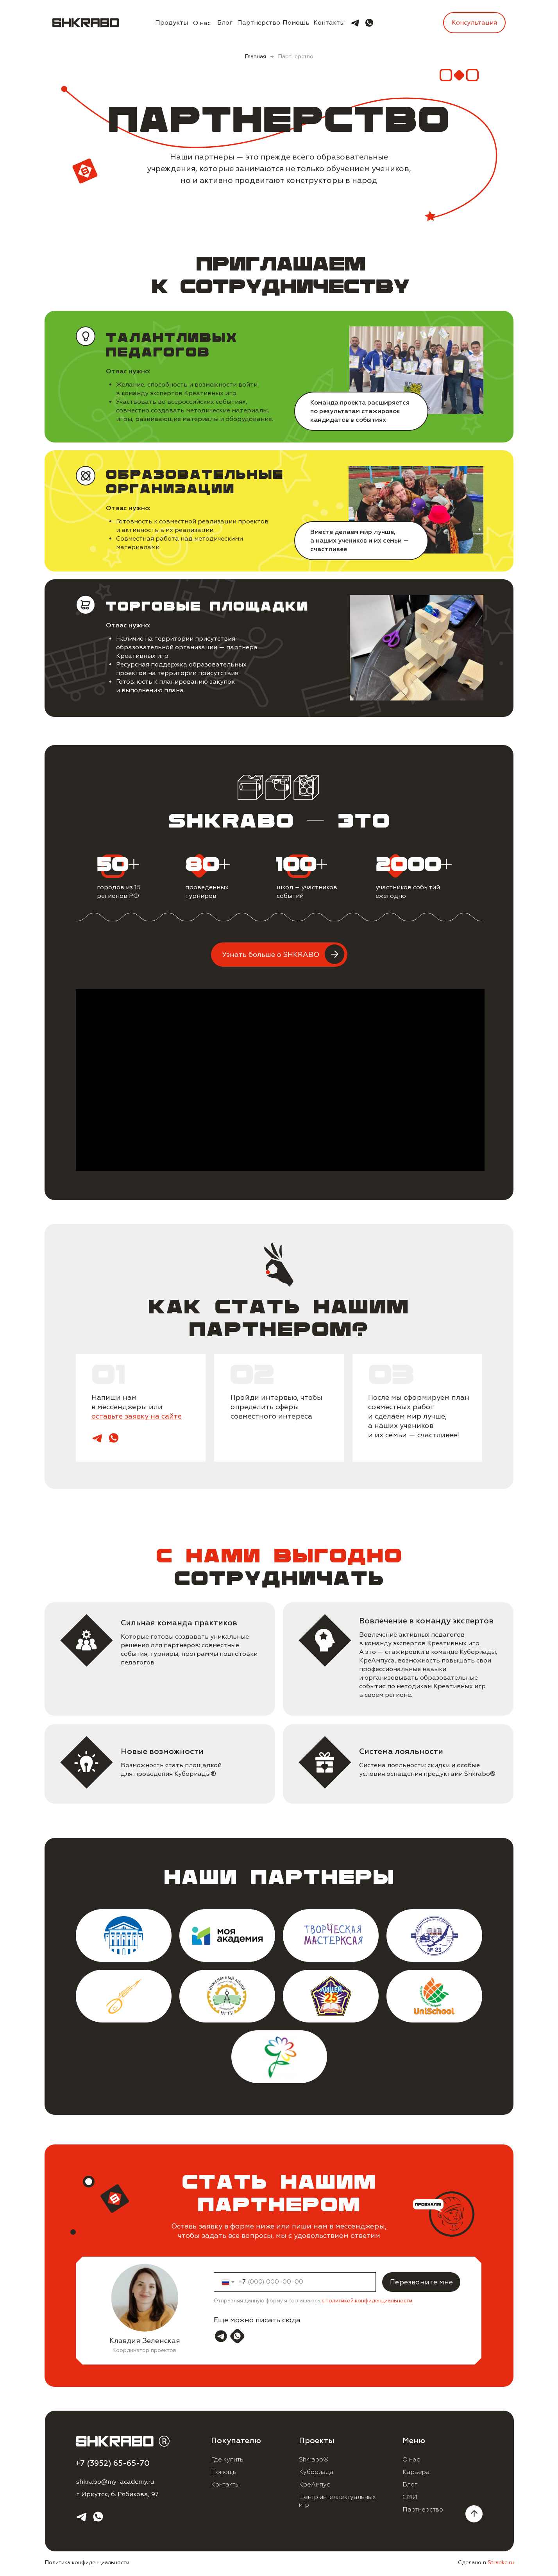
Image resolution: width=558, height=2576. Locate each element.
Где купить (227, 2459)
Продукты (171, 23)
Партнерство (258, 23)
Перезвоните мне (421, 2282)
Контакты (329, 23)
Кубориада (316, 2472)
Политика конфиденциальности (87, 2562)
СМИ (409, 2497)
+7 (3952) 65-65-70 (112, 2463)
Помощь (296, 23)
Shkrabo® (314, 2459)
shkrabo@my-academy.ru (115, 2482)
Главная (255, 56)
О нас (202, 23)
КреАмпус (314, 2484)
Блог (224, 23)
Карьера (416, 2472)
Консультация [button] (474, 23)
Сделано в (486, 2562)
